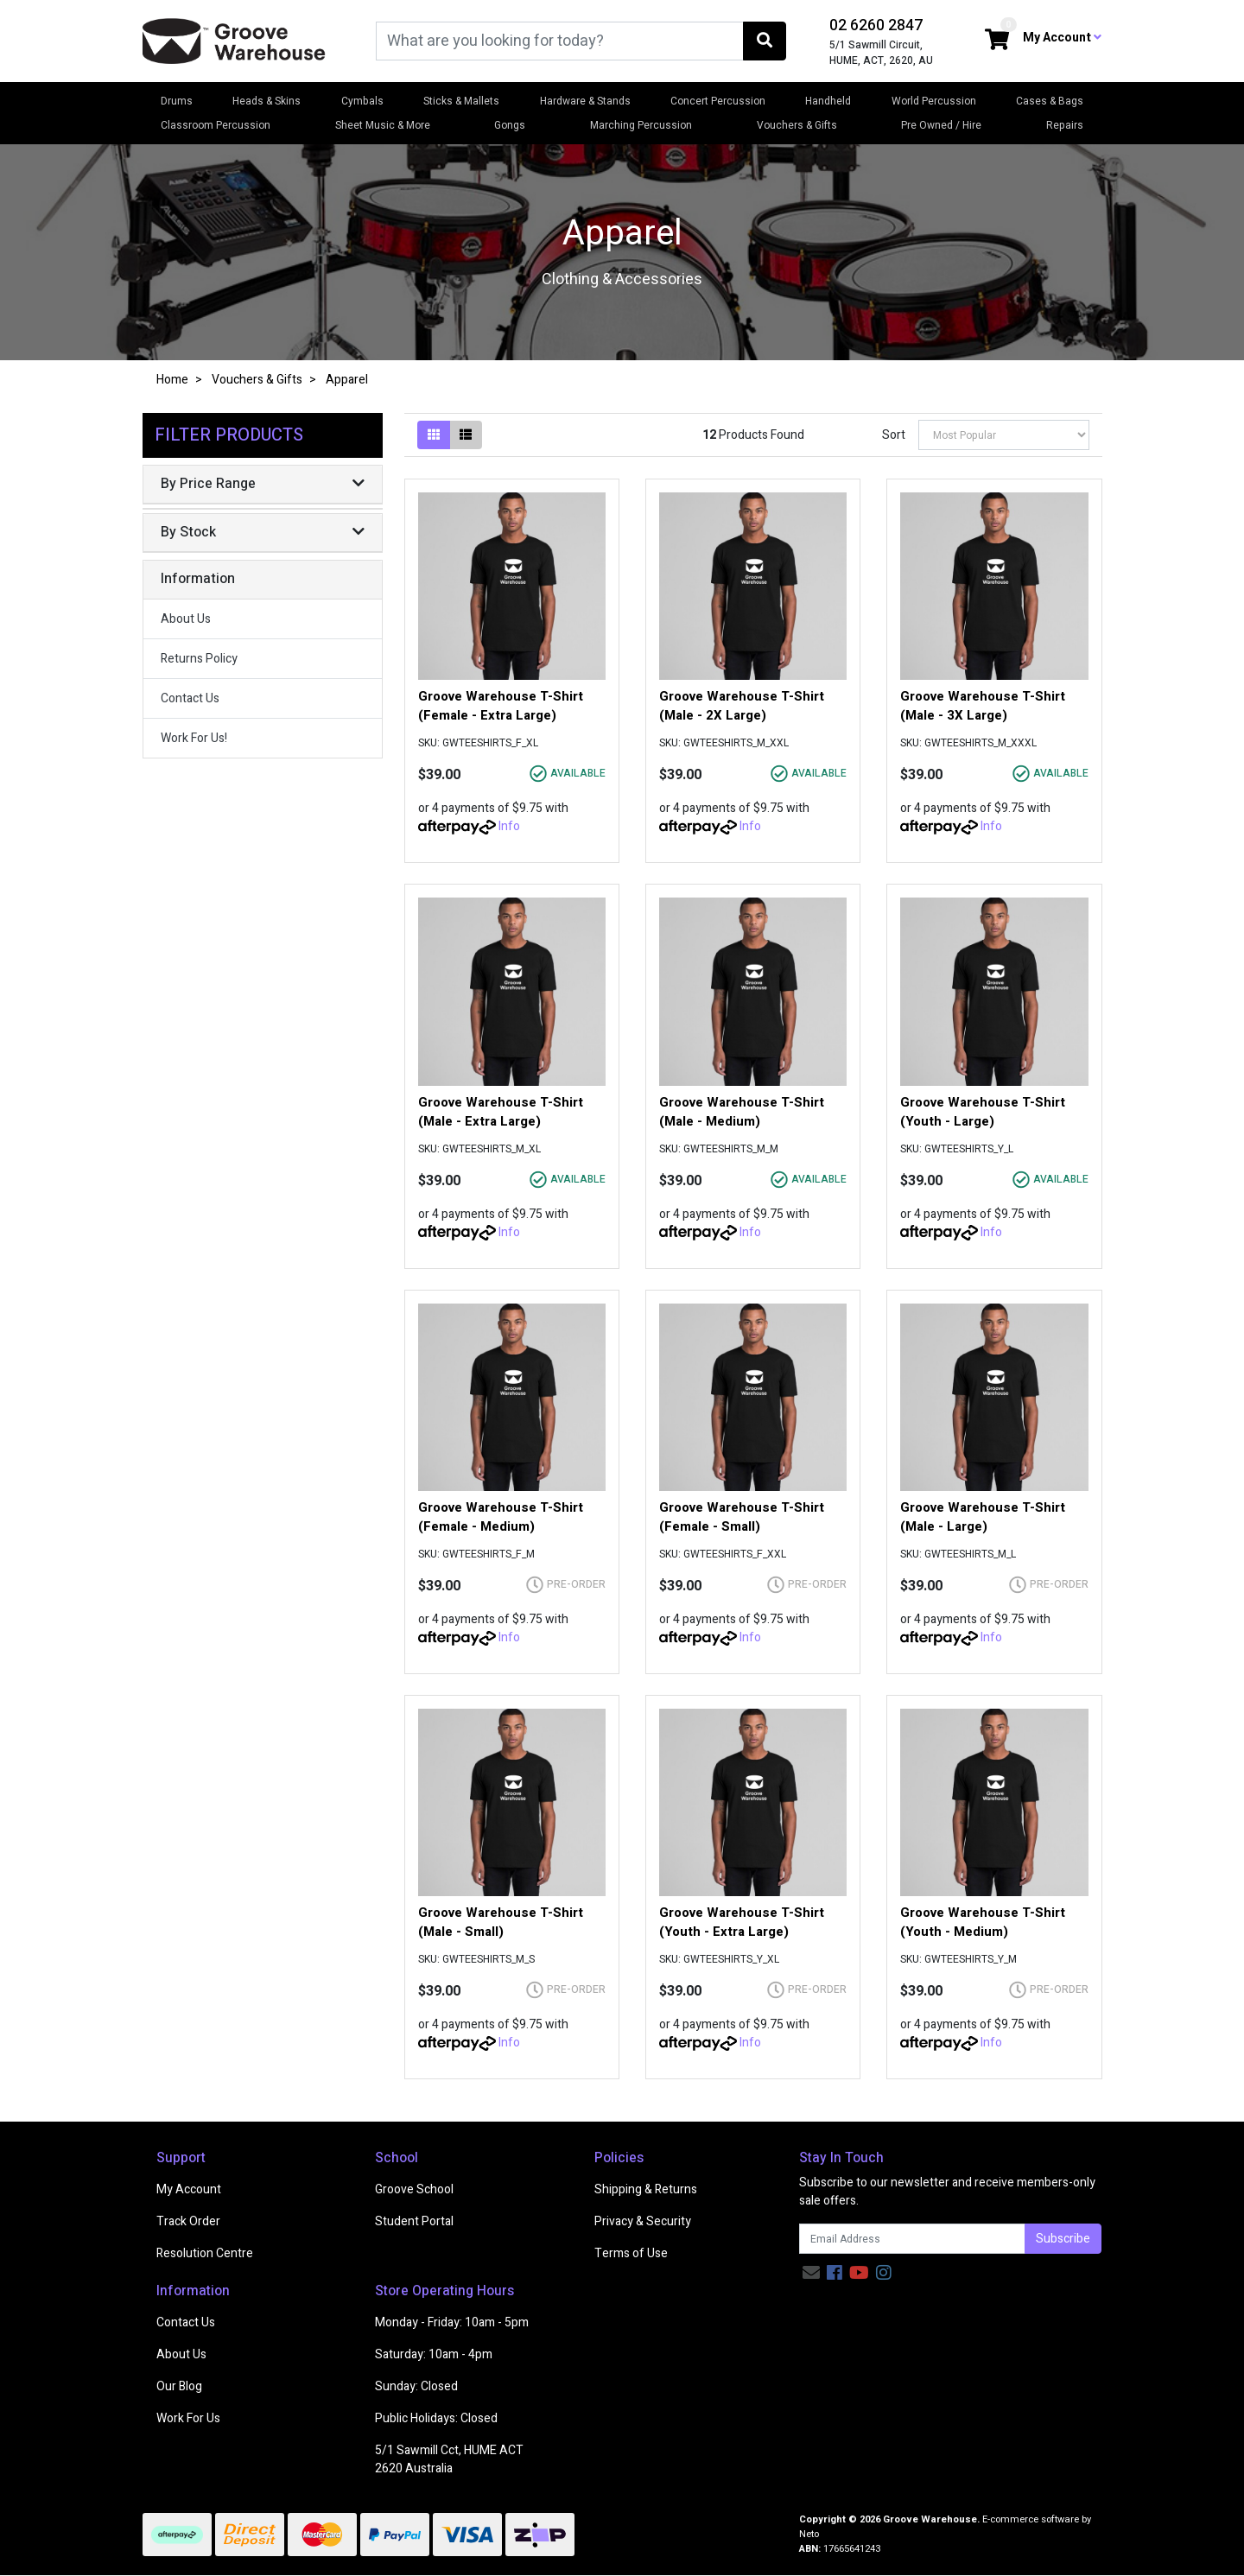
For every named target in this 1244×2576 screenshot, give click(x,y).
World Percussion (934, 101)
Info (509, 826)
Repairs (1064, 125)
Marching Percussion (641, 125)
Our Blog (179, 2386)
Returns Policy (199, 659)
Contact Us (190, 698)
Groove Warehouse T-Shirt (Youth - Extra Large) (741, 1922)
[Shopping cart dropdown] (997, 41)
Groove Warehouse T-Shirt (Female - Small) (741, 1517)
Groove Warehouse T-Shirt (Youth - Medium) (982, 1922)
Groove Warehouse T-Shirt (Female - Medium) (500, 1517)
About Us (186, 619)
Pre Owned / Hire (941, 125)
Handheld (828, 101)
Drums (177, 101)
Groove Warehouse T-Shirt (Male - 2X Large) (741, 706)
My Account (188, 2189)
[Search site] (764, 41)
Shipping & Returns (645, 2189)
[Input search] (560, 41)
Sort (893, 435)
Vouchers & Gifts (797, 125)
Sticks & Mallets (461, 101)
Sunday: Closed (416, 2386)
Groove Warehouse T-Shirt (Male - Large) (982, 1517)
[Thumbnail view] (433, 435)
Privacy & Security (642, 2221)
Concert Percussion (717, 101)
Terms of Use (631, 2253)
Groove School (414, 2189)
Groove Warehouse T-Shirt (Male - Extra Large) (500, 1112)
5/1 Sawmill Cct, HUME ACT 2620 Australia (449, 2459)
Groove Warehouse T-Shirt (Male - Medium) (741, 1112)
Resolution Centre (204, 2253)
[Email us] (811, 2273)
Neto (809, 2534)
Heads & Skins (266, 101)
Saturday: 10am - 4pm (433, 2354)
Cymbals (362, 101)
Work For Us (188, 2418)
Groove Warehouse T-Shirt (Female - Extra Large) (500, 706)
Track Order (188, 2221)
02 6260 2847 (876, 25)
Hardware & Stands (585, 101)
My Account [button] (1062, 38)
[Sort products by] (1003, 435)
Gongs (509, 125)
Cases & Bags (1049, 101)
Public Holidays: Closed (436, 2418)
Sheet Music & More (382, 125)
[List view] (465, 435)
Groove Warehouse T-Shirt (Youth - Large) (982, 1112)
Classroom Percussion (215, 125)
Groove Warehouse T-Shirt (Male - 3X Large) (982, 706)
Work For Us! (194, 738)
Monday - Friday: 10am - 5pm (452, 2322)
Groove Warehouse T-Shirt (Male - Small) (500, 1922)
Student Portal (414, 2221)
